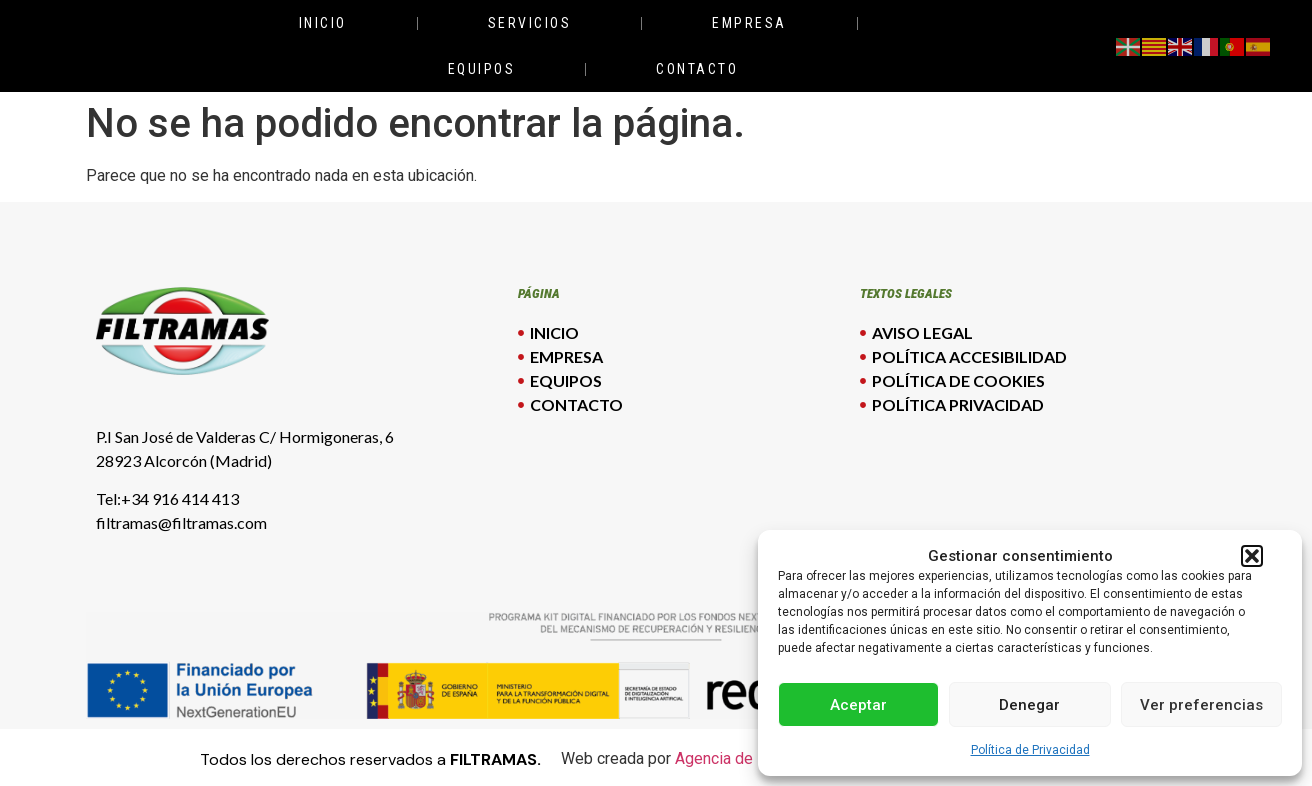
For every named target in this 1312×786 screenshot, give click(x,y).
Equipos (482, 69)
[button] (1252, 556)
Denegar (1029, 705)
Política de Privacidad (1030, 750)
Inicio (323, 23)
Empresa (749, 23)
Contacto (697, 69)
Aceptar (858, 705)
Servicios (530, 23)
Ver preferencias (1201, 705)
